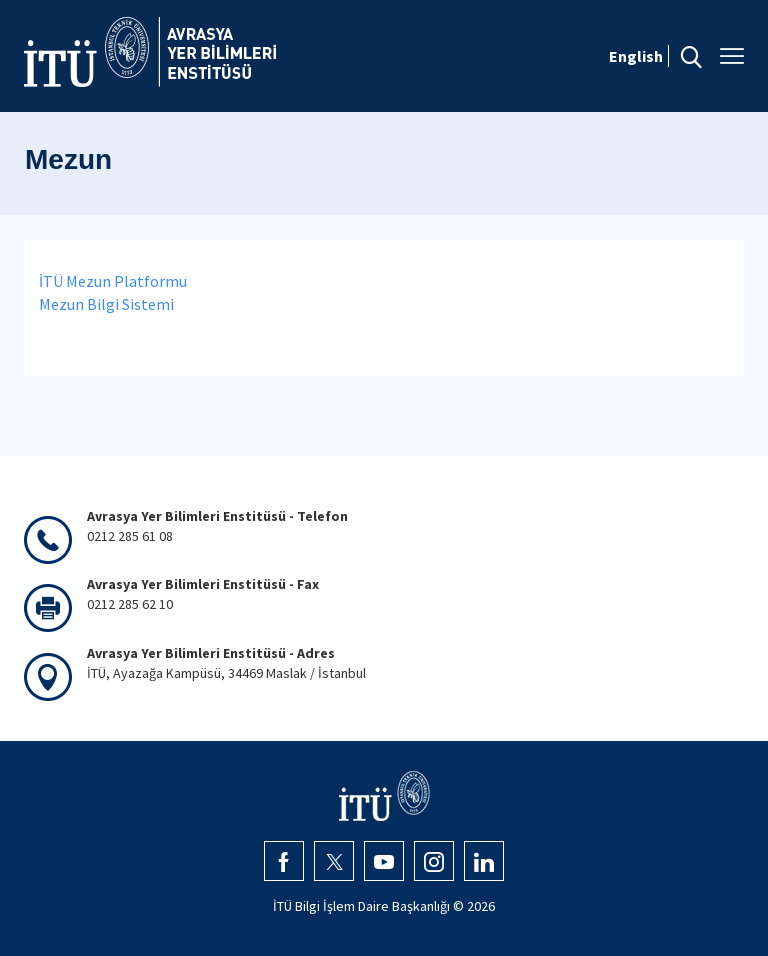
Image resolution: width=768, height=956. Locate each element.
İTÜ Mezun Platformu (113, 281)
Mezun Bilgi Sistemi (106, 304)
